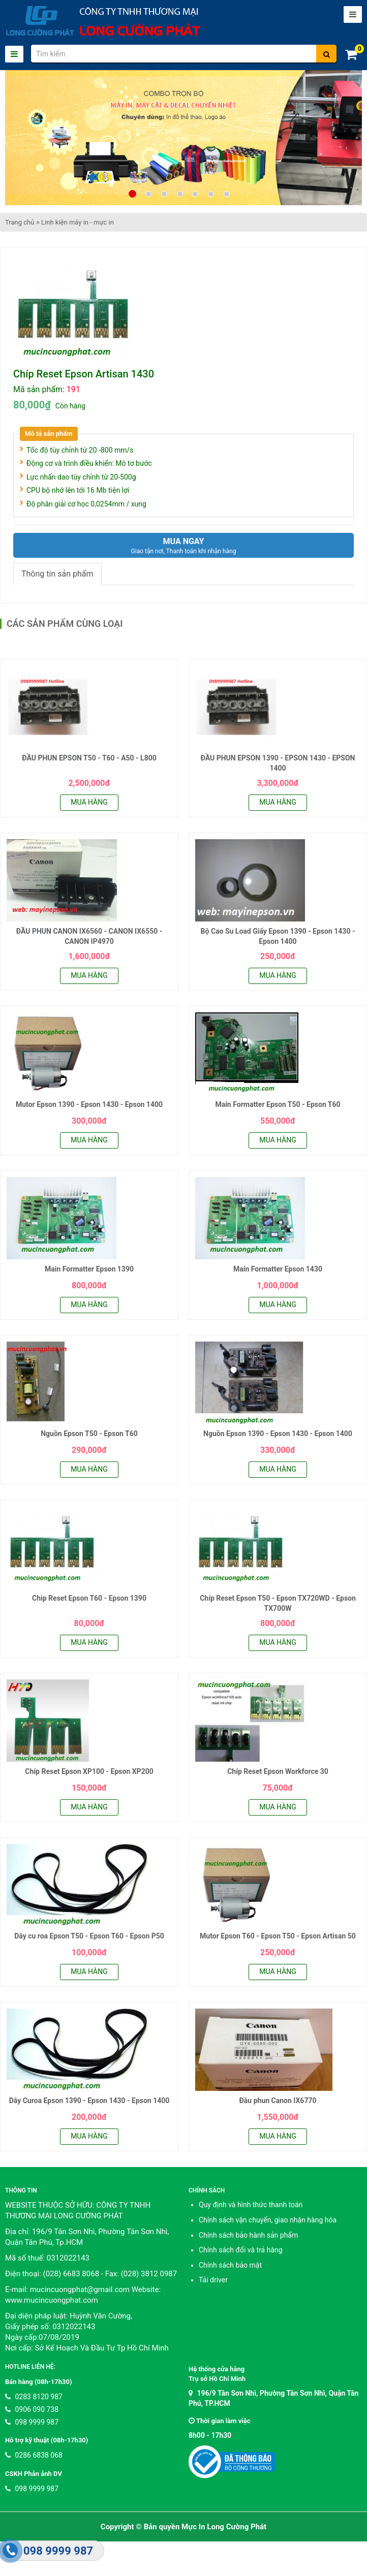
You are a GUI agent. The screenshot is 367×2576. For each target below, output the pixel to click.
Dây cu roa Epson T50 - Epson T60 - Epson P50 (89, 1936)
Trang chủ (19, 222)
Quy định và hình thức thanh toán (250, 2205)
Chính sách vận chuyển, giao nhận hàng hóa (268, 2220)
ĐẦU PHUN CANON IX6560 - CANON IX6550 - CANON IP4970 (89, 936)
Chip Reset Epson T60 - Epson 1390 (89, 1598)
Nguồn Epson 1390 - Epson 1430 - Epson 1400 (277, 1433)
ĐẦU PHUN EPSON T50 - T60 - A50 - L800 (89, 758)
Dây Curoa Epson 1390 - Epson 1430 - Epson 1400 (89, 2100)
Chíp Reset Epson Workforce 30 (277, 1771)
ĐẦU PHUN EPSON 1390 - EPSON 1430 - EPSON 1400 (278, 763)
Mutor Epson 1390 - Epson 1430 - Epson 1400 (89, 1104)
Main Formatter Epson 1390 (89, 1269)
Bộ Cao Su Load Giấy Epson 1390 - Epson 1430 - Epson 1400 (278, 936)
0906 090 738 (31, 2409)
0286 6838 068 (34, 2455)
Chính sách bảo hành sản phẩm (248, 2235)
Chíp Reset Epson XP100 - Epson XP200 (89, 1771)
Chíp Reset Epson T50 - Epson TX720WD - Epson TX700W (278, 1603)
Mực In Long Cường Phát (223, 2526)
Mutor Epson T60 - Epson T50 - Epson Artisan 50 (278, 1936)
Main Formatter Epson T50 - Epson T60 (277, 1104)
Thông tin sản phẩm (57, 574)
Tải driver (213, 2280)
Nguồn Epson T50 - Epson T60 (89, 1433)
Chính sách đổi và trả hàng (241, 2250)
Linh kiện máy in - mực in (77, 222)
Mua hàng (89, 802)
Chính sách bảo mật (230, 2265)
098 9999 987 (31, 2422)
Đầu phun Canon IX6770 (278, 2100)
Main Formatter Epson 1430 (277, 1269)
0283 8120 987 (34, 2397)
